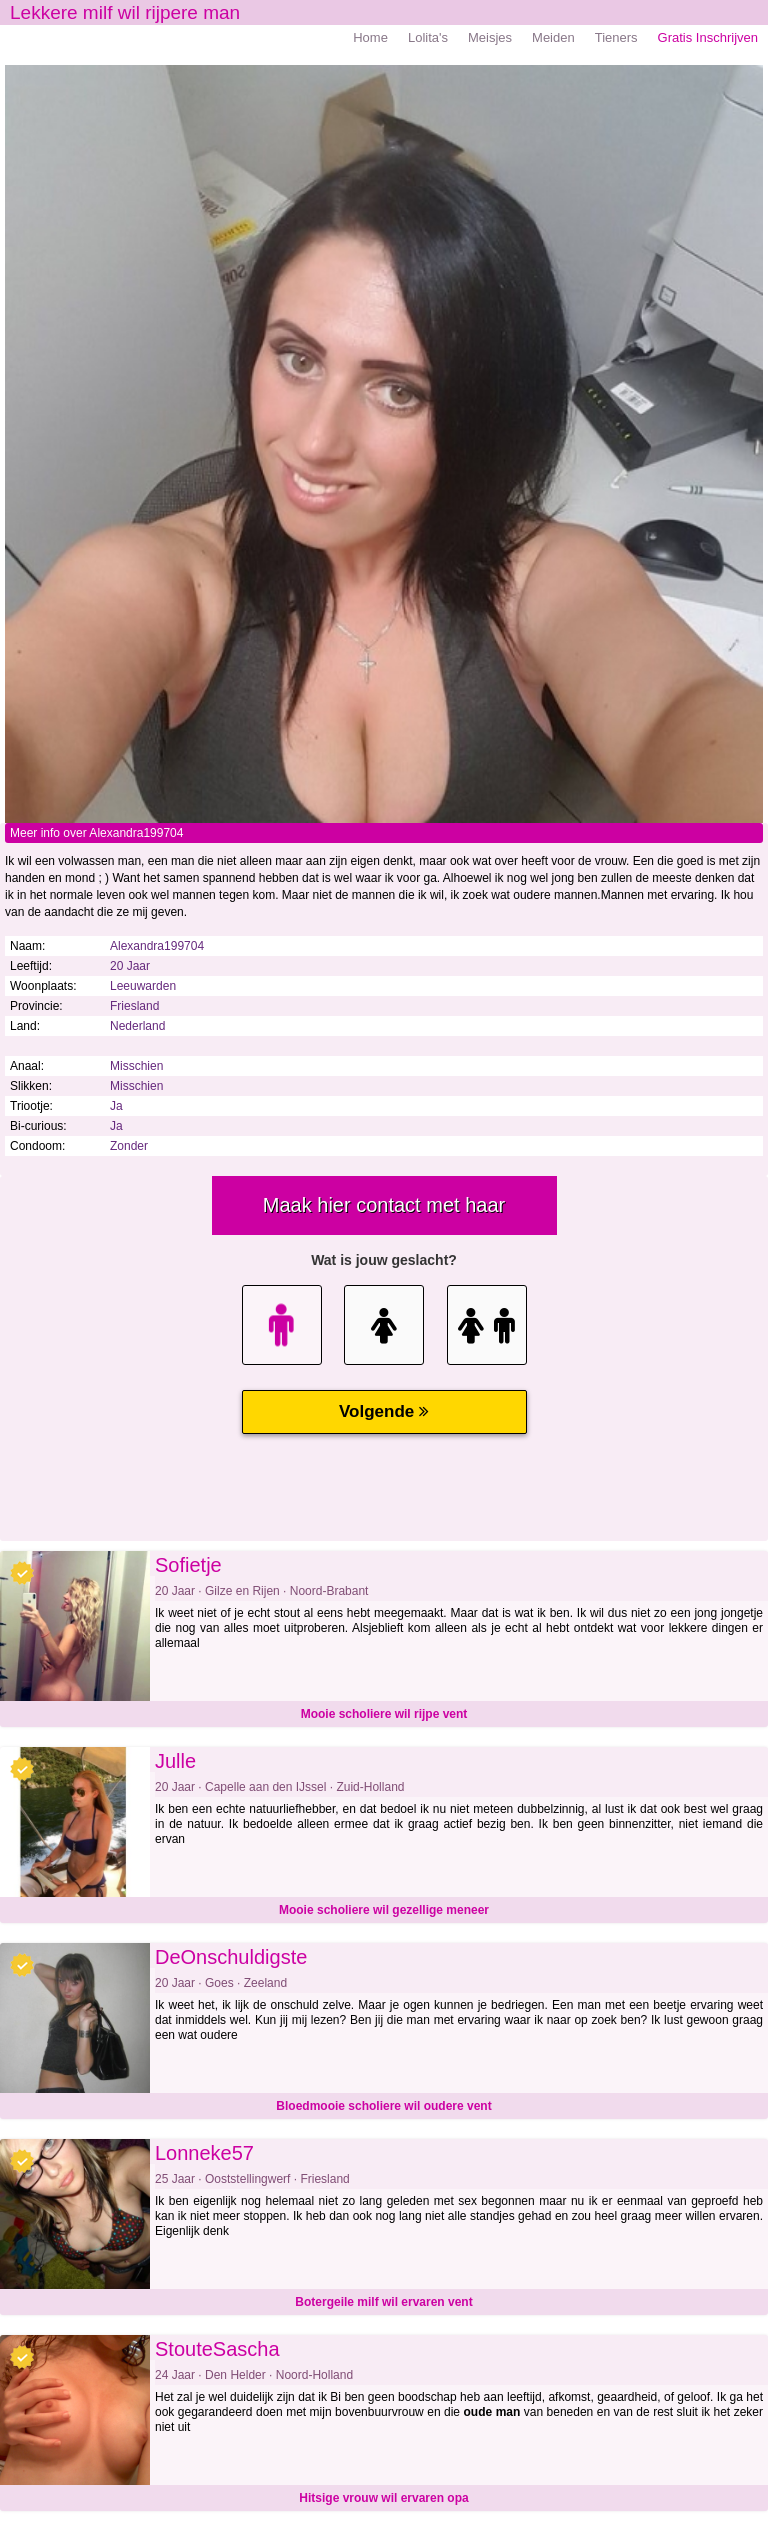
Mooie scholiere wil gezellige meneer (384, 1910)
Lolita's (428, 37)
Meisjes (490, 37)
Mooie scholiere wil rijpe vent (384, 1714)
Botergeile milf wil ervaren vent (383, 2302)
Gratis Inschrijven (708, 37)
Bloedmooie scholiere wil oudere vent (383, 2106)
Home (370, 37)
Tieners (616, 37)
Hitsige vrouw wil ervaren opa (383, 2498)
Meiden (553, 37)
